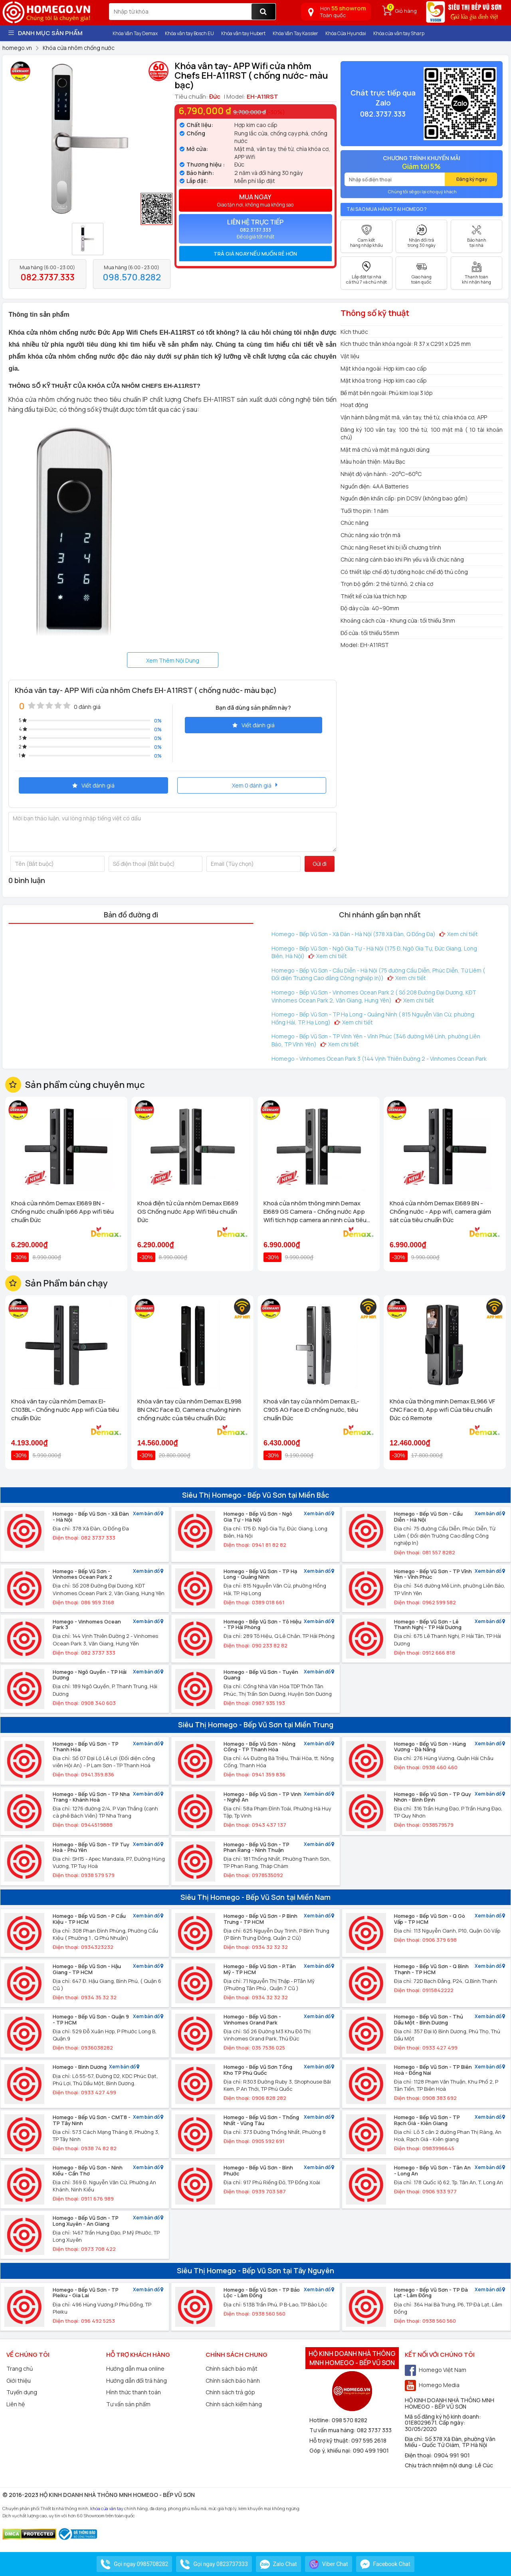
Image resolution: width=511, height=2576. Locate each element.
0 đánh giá (87, 706)
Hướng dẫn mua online (135, 2368)
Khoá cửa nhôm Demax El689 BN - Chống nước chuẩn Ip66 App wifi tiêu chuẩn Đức (62, 1211)
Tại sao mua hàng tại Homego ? (387, 209)
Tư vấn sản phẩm (128, 2404)
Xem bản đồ (148, 1514)
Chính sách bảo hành (233, 2380)
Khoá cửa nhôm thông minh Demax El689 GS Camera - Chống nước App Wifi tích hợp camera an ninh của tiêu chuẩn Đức (314, 1211)
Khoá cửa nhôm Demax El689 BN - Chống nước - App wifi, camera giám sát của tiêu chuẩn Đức (440, 1211)
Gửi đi (320, 863)
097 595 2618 (368, 2440)
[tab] (255, 253)
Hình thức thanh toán (133, 2392)
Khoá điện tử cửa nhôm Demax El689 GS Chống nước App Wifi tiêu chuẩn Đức (187, 1211)
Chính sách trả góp (230, 2392)
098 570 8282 (349, 2420)
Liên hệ (15, 2404)
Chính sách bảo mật (231, 2368)
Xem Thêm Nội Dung (172, 660)
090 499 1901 (371, 2450)
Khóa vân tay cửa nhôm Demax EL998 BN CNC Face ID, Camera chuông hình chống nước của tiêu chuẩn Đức (189, 1409)
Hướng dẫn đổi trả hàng (136, 2380)
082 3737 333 (374, 2430)
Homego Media (432, 2385)
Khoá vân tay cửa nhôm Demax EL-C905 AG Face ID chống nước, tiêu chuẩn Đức (311, 1409)
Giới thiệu (18, 2380)
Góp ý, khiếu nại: (331, 2450)
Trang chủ (19, 2368)
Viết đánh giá (253, 725)
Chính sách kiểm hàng (234, 2404)
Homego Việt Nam (435, 2370)
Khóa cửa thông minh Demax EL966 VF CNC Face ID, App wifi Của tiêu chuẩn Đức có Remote (442, 1409)
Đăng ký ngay (471, 179)
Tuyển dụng (21, 2392)
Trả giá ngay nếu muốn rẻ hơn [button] (255, 253)
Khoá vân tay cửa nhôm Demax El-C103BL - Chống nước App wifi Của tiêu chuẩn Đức (65, 1409)
